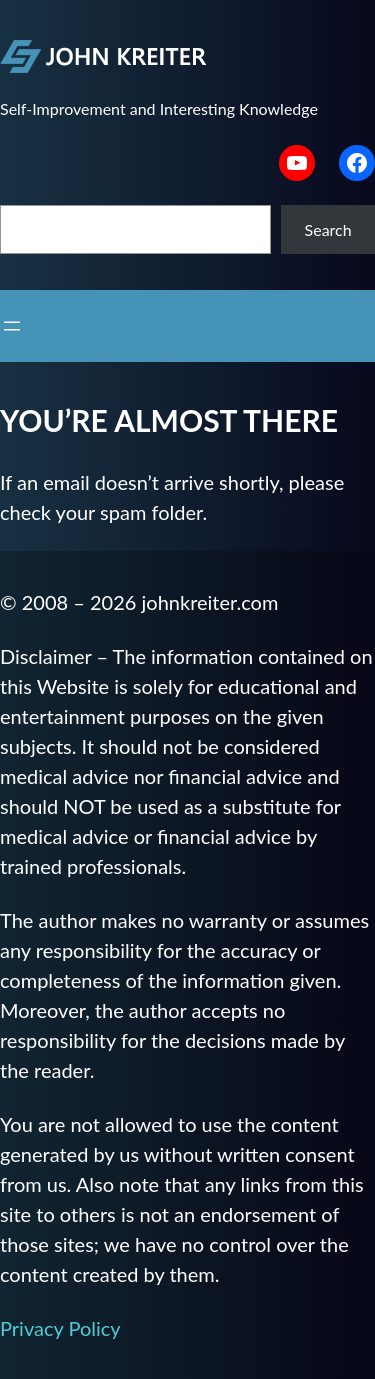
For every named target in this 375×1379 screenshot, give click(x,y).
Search (328, 229)
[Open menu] (12, 326)
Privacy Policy (60, 1328)
